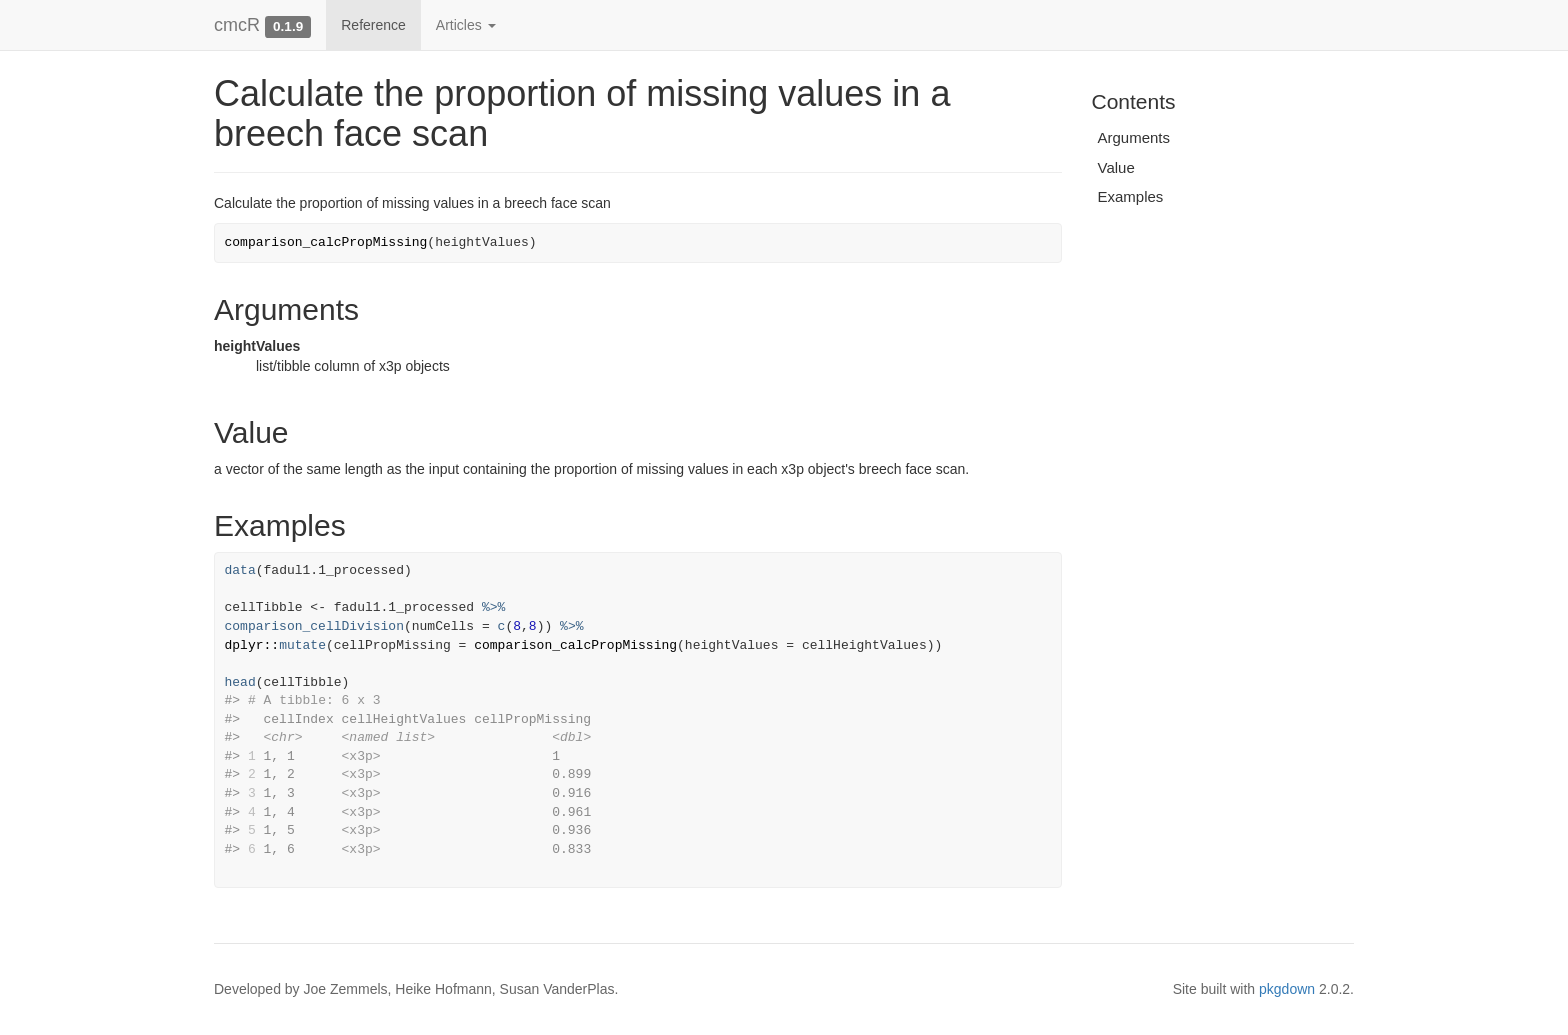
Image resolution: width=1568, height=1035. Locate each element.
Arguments (1134, 137)
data (240, 570)
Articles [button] (466, 25)
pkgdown (1287, 989)
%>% (493, 607)
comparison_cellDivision (314, 626)
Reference (373, 25)
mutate (302, 645)
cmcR (237, 25)
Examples (1131, 196)
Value (1116, 167)
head (240, 682)
